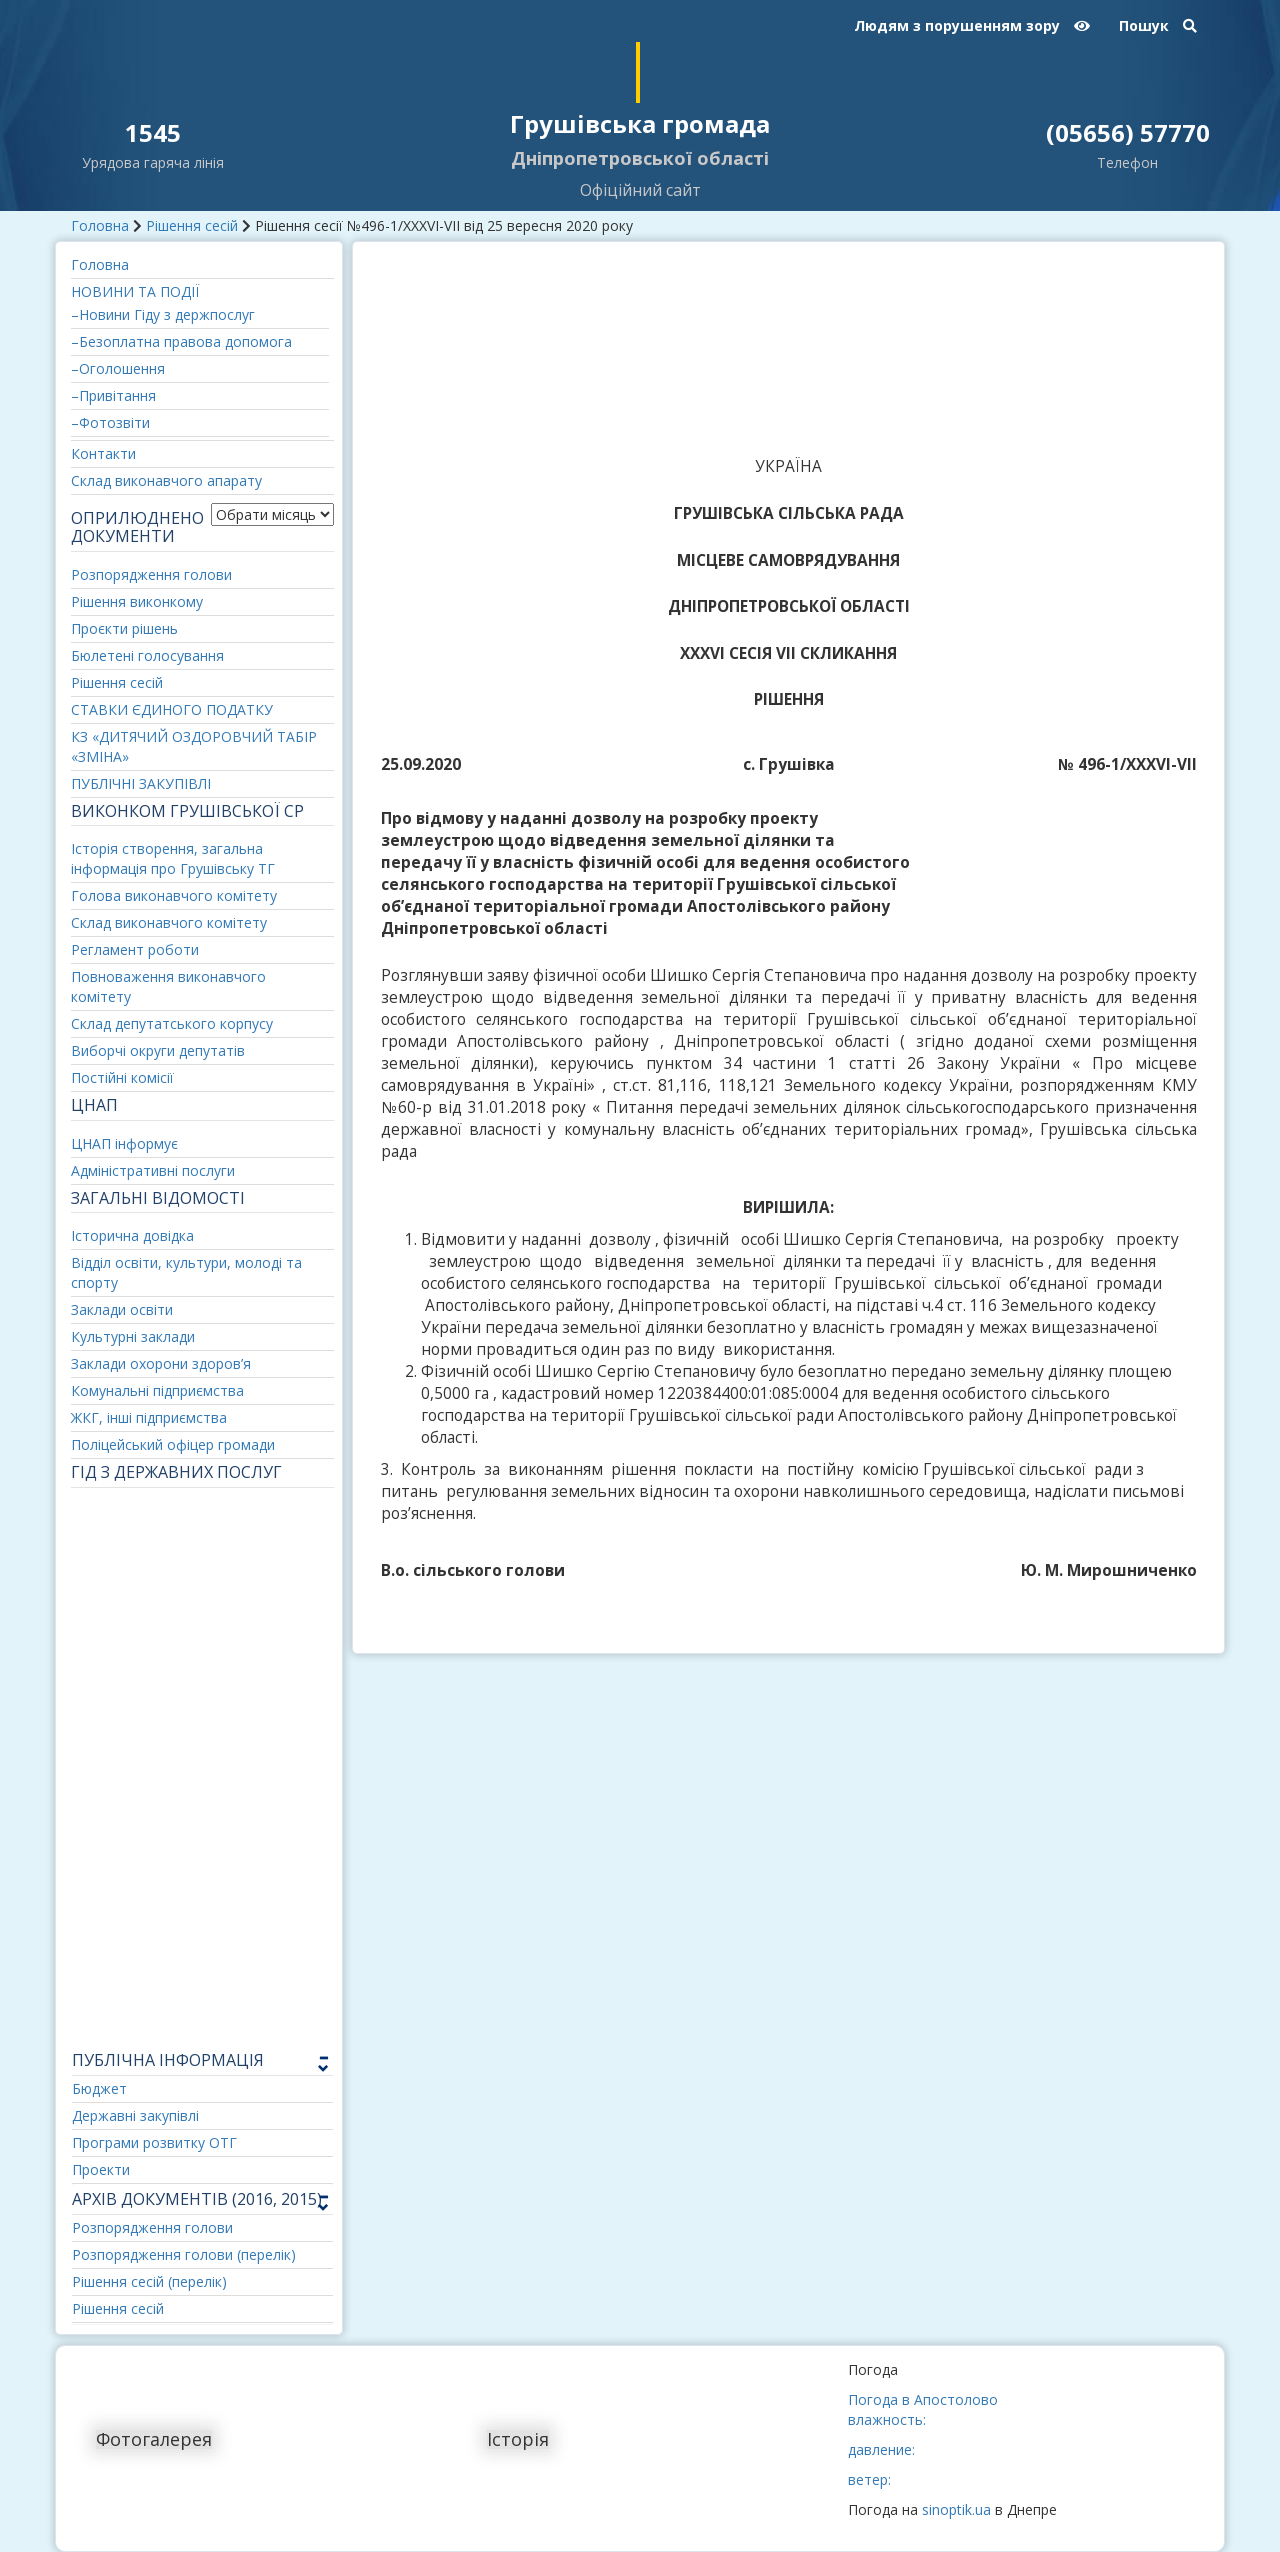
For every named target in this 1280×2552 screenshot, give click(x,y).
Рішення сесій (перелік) (149, 2281)
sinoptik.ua (956, 2509)
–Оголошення (118, 368)
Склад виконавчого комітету (169, 922)
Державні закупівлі (135, 2115)
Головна (100, 225)
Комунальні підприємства (157, 1390)
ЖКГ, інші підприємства (149, 1417)
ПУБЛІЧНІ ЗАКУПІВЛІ (141, 783)
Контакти (103, 453)
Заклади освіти (122, 1309)
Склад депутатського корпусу (172, 1023)
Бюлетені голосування (147, 655)
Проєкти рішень (124, 628)
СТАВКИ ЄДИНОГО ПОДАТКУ (172, 709)
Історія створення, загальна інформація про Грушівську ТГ (173, 858)
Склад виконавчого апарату (166, 480)
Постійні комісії (122, 1077)
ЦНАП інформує (124, 1143)
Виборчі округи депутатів (158, 1050)
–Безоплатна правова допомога (181, 341)
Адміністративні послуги (153, 1170)
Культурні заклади (133, 1336)
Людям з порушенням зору (972, 25)
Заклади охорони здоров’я (161, 1363)
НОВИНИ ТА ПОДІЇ (135, 291)
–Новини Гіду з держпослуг (163, 314)
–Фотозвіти (110, 422)
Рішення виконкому (137, 601)
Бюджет (99, 2088)
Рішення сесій (192, 225)
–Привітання (113, 395)
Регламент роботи (135, 949)
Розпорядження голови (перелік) (184, 2254)
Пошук (1158, 25)
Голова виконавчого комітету (174, 895)
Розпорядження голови (151, 574)
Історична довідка (132, 1235)
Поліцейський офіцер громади (173, 1444)
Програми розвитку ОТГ (154, 2142)
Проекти (101, 2169)
